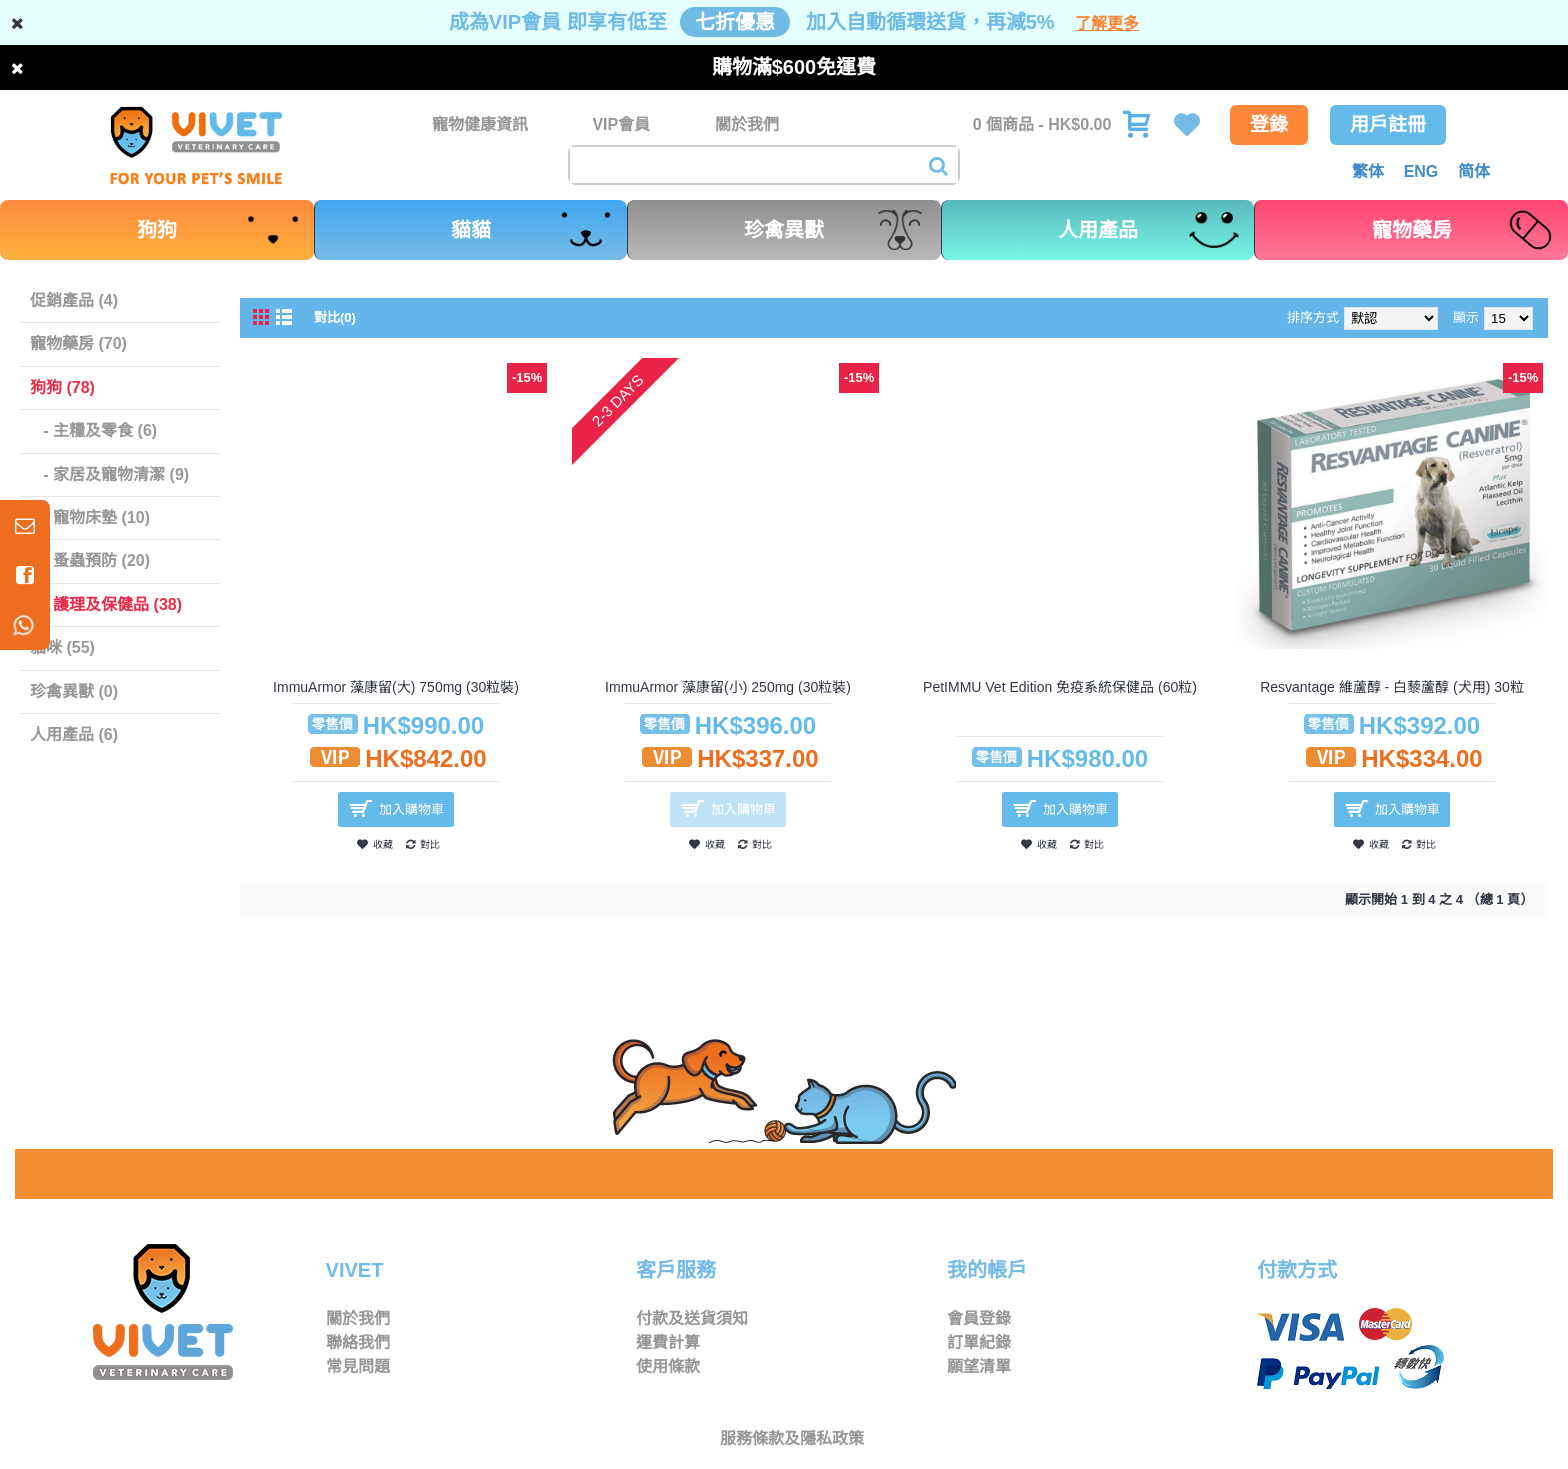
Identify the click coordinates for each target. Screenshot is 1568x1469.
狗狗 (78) (62, 387)
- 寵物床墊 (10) (90, 517)
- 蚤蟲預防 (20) (90, 560)
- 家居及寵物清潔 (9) (109, 474)
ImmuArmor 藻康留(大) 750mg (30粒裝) (396, 687)
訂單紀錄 (979, 1342)
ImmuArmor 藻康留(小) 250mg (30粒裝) (728, 687)
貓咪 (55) (62, 647)
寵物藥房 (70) (78, 343)
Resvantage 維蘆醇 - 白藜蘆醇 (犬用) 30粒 (1392, 687)
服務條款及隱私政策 (792, 1438)
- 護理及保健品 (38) (106, 604)
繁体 (1368, 171)
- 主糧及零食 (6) (93, 430)
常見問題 (358, 1366)
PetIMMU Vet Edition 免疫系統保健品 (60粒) (1060, 687)
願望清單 (979, 1366)
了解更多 (1107, 23)
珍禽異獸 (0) (74, 691)
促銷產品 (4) (74, 300)
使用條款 (668, 1366)
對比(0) (335, 317)
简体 (1474, 171)
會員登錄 (979, 1318)
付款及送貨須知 (692, 1318)
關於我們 (358, 1318)
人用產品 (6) (74, 734)
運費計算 (668, 1342)
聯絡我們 (358, 1342)
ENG (1421, 171)
